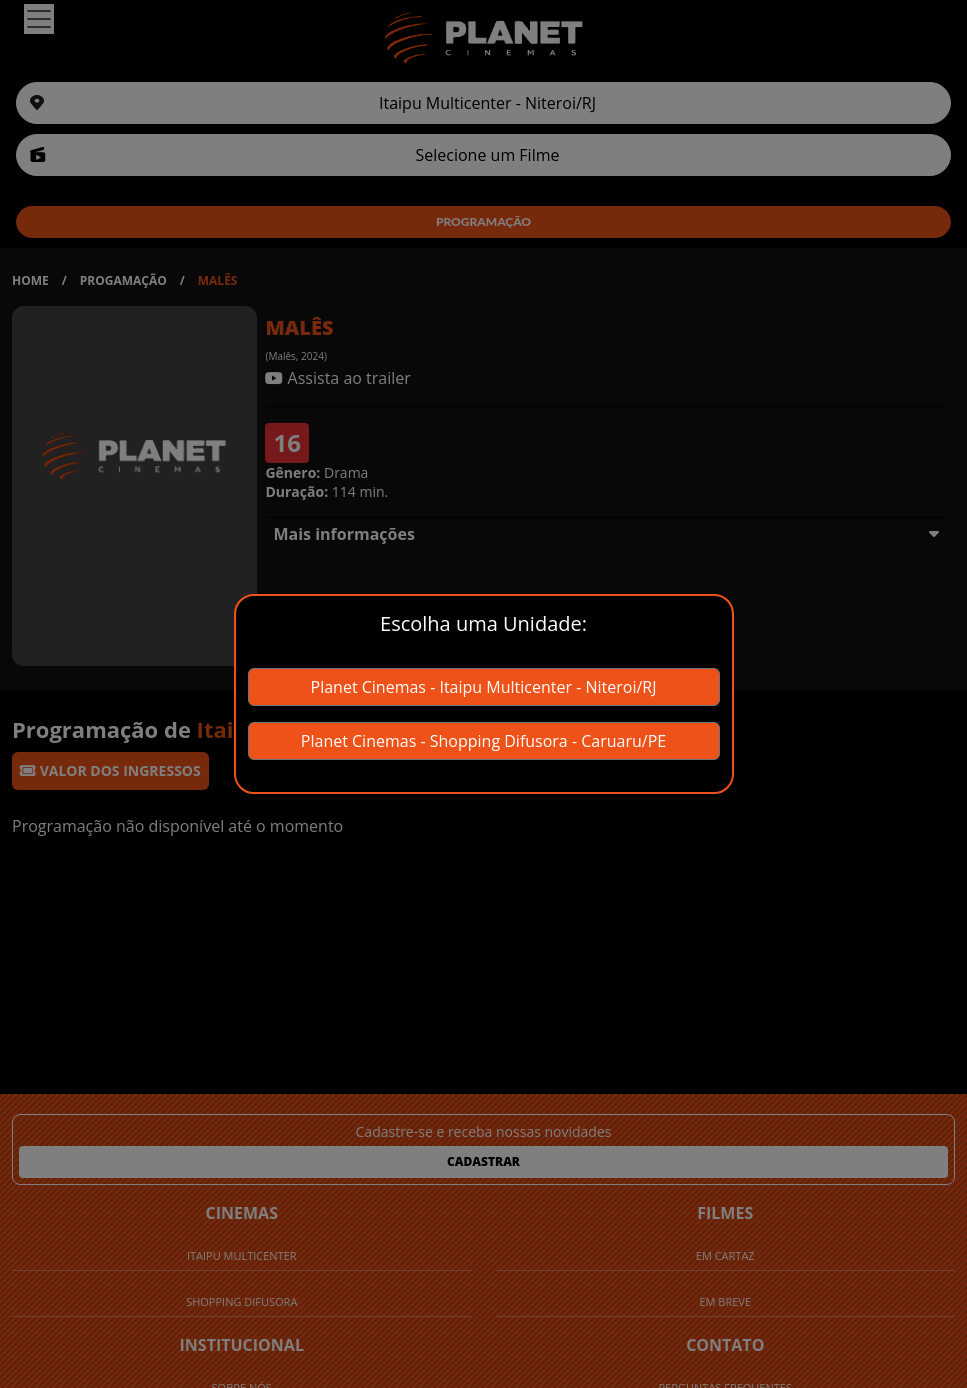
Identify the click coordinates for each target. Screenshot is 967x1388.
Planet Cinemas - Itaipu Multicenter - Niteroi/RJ (484, 687)
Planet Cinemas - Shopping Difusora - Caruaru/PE (483, 741)
